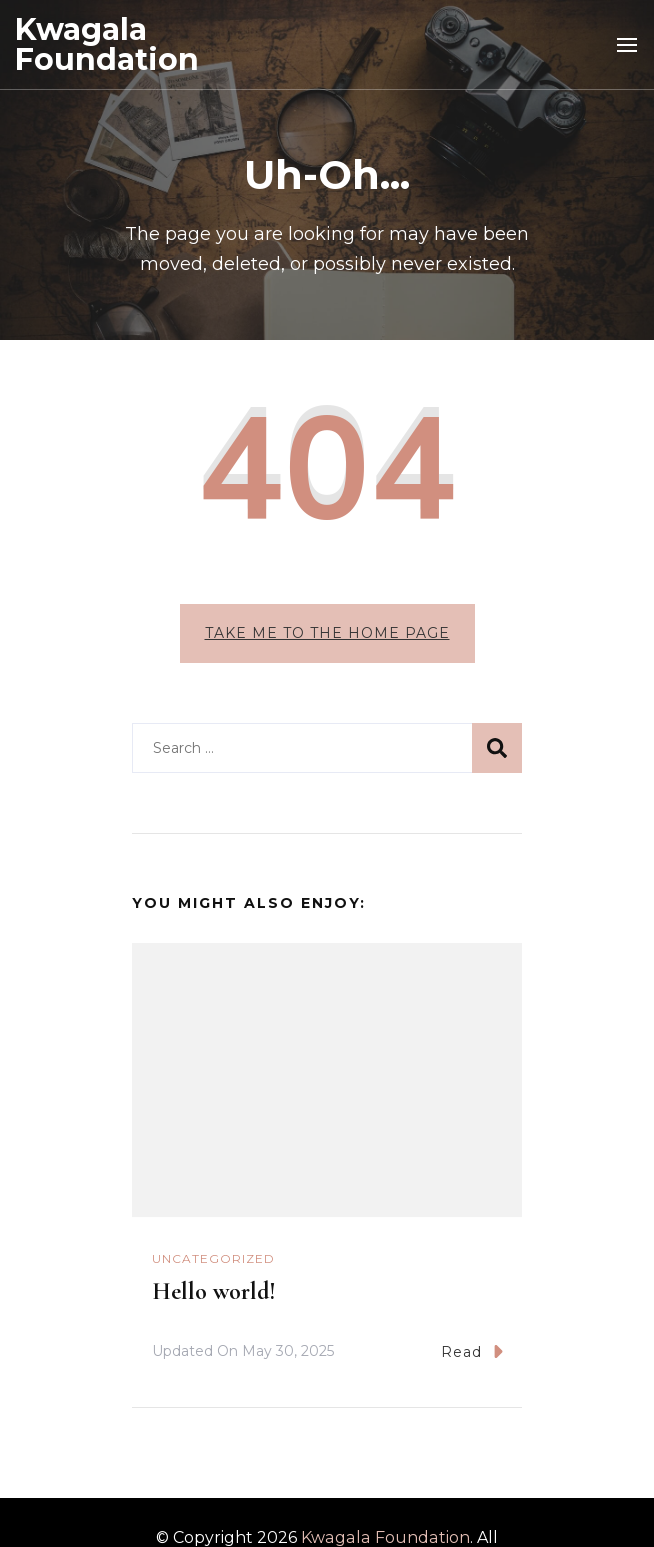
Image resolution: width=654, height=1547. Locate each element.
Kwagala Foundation (107, 44)
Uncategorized (213, 1258)
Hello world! (214, 1291)
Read (472, 1351)
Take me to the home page (327, 633)
